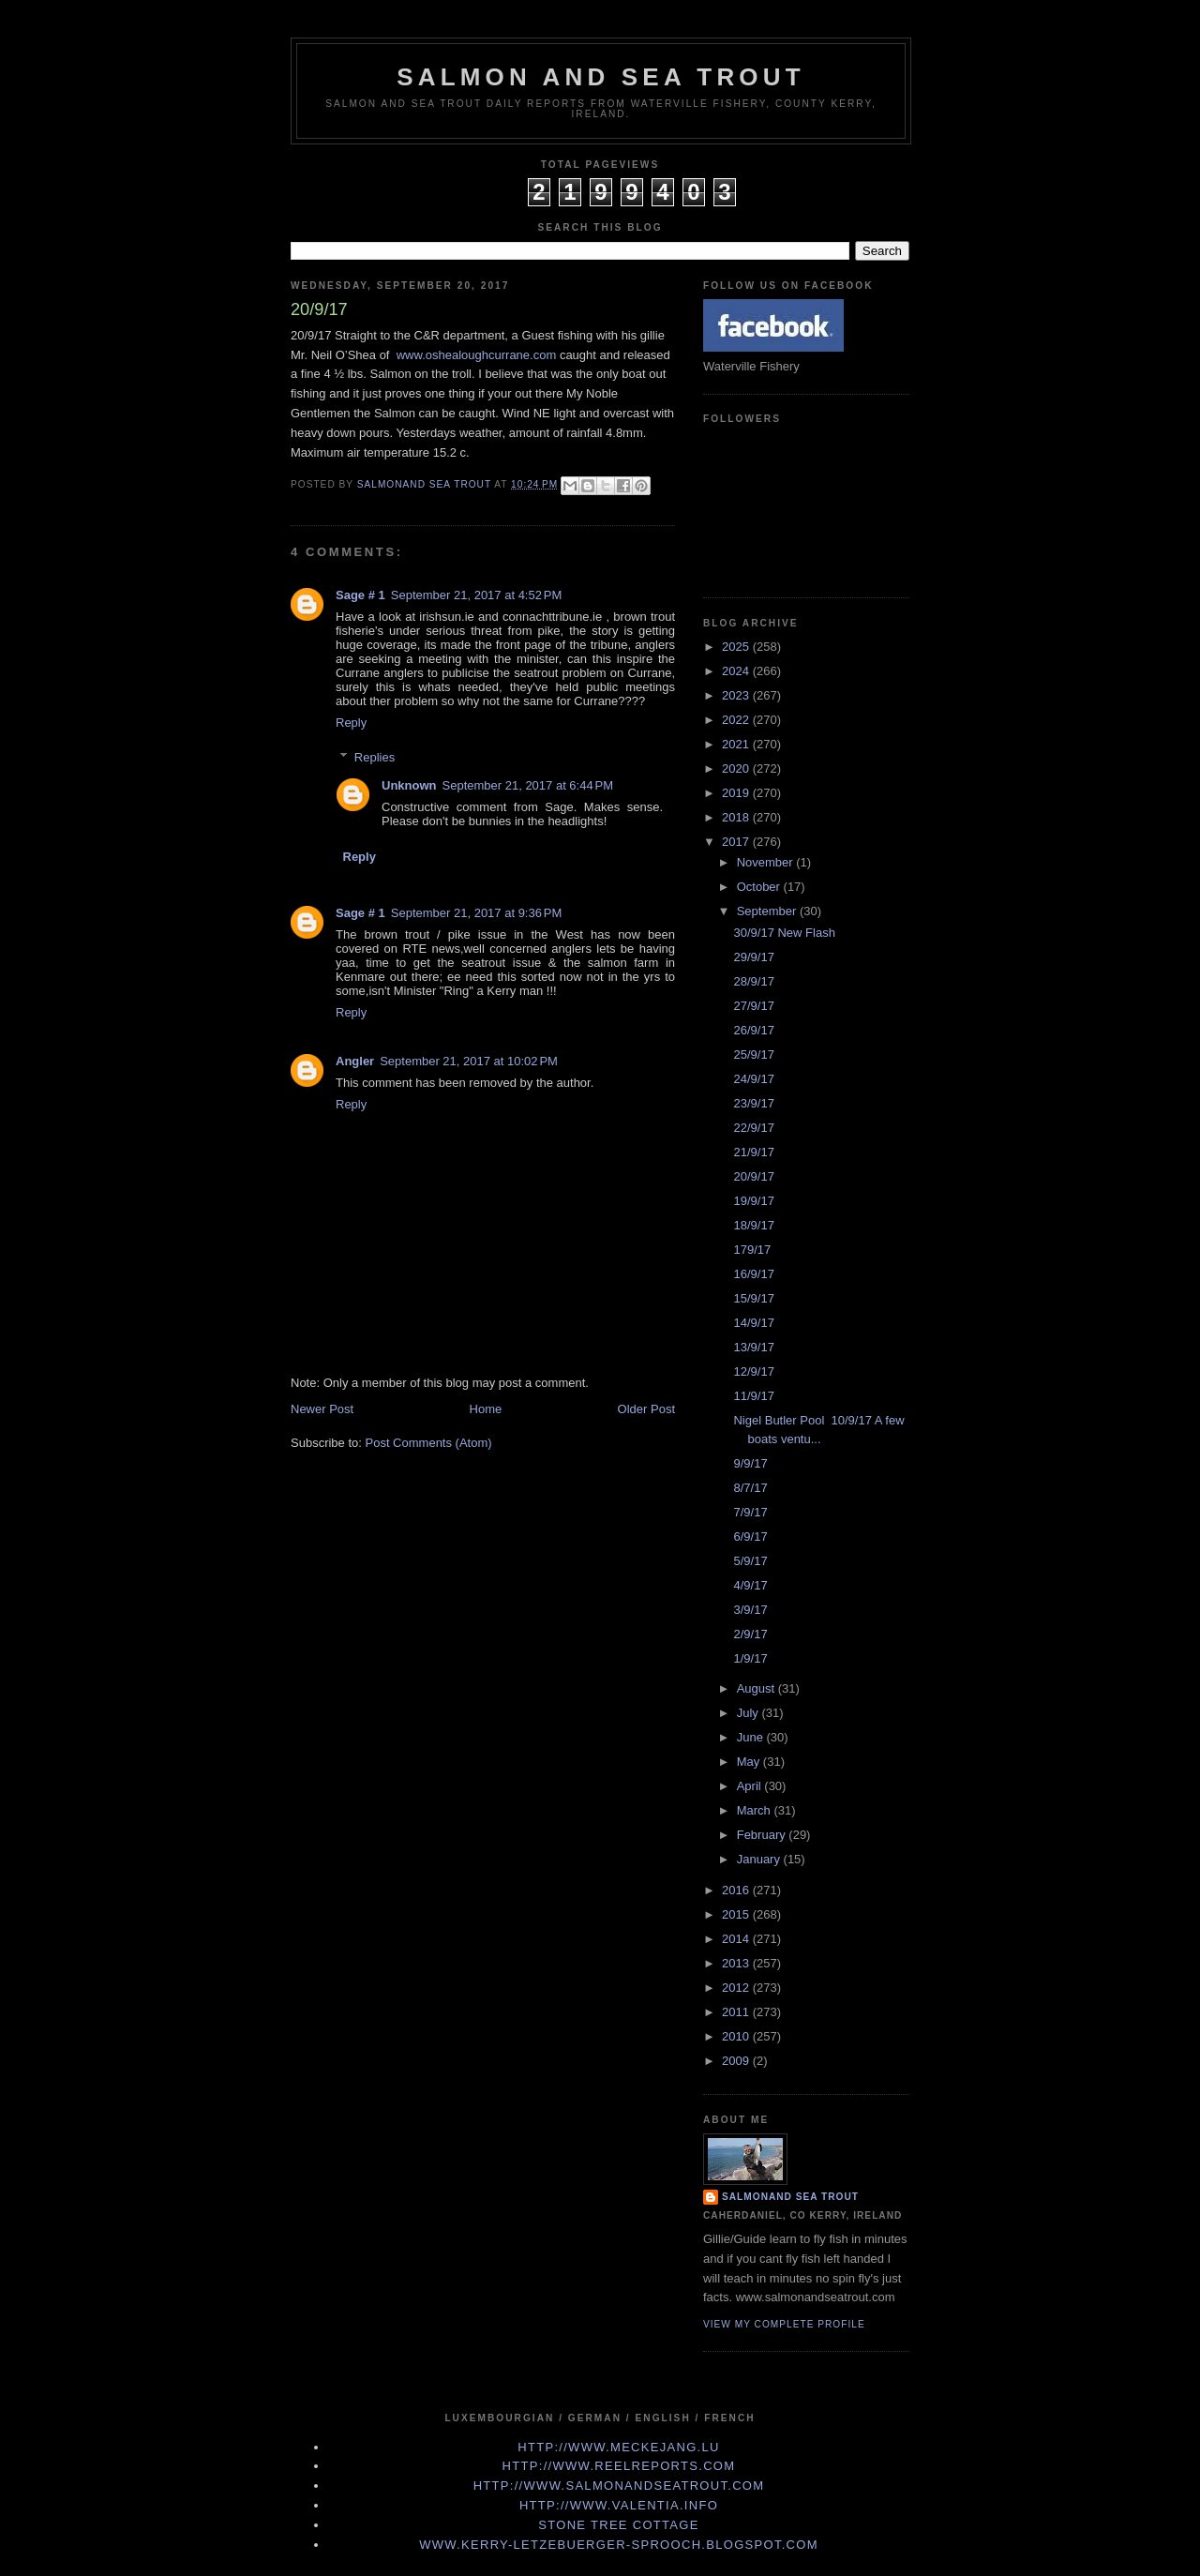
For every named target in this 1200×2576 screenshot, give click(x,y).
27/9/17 (753, 1006)
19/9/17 (753, 1201)
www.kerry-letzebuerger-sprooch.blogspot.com (618, 2545)
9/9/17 (750, 1463)
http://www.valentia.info (618, 2505)
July (749, 1713)
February (763, 1835)
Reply (351, 723)
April (751, 1786)
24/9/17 (753, 1079)
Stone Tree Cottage (618, 2525)
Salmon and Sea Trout (601, 77)
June (752, 1737)
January (760, 1859)
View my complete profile (784, 2324)
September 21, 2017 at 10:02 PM (469, 1061)
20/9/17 (753, 1176)
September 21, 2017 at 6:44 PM (527, 785)
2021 (737, 744)
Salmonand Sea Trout (790, 2197)
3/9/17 (750, 1610)
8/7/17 (750, 1488)
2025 (737, 647)
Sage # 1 (360, 595)
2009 (737, 2061)
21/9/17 (753, 1152)
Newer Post (322, 1409)
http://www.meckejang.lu (619, 2447)
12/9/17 (753, 1371)
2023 (737, 695)
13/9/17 (753, 1347)
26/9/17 (753, 1030)
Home (486, 1409)
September (768, 911)
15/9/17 (753, 1298)
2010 (737, 2036)
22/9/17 (753, 1128)
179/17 (752, 1250)
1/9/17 (750, 1658)
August (757, 1688)
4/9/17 (750, 1585)
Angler (355, 1061)
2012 (737, 1988)
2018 (737, 817)
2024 (737, 671)
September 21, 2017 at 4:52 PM (476, 595)
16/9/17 (753, 1274)
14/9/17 (753, 1323)
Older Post (646, 1409)
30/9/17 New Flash (783, 933)
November (767, 862)
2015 (737, 1914)
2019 (737, 793)
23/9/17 (753, 1103)
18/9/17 (753, 1225)
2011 (737, 2012)
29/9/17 (753, 957)
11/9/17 (753, 1396)
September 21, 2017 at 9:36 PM (476, 913)
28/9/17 (753, 981)
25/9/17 (753, 1054)
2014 (737, 1939)
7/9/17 (750, 1512)
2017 (737, 842)
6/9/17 (750, 1536)
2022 (737, 720)
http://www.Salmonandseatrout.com (619, 2485)
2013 (737, 1963)
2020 (737, 768)
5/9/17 (750, 1561)
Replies (374, 756)
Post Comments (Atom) (429, 1443)
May (750, 1762)
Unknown (409, 785)
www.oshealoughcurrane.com (477, 355)
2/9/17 (750, 1634)
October (760, 887)
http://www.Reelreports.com (619, 2466)
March (755, 1810)
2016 (737, 1890)
